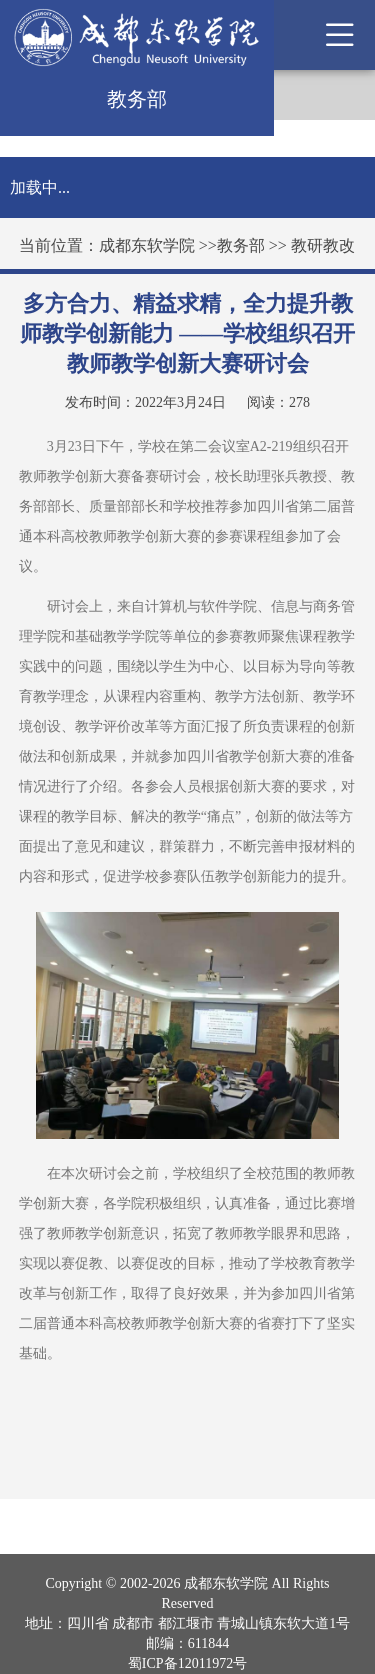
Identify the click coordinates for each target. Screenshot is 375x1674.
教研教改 (323, 245)
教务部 (241, 245)
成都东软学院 (147, 245)
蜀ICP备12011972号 (187, 1663)
